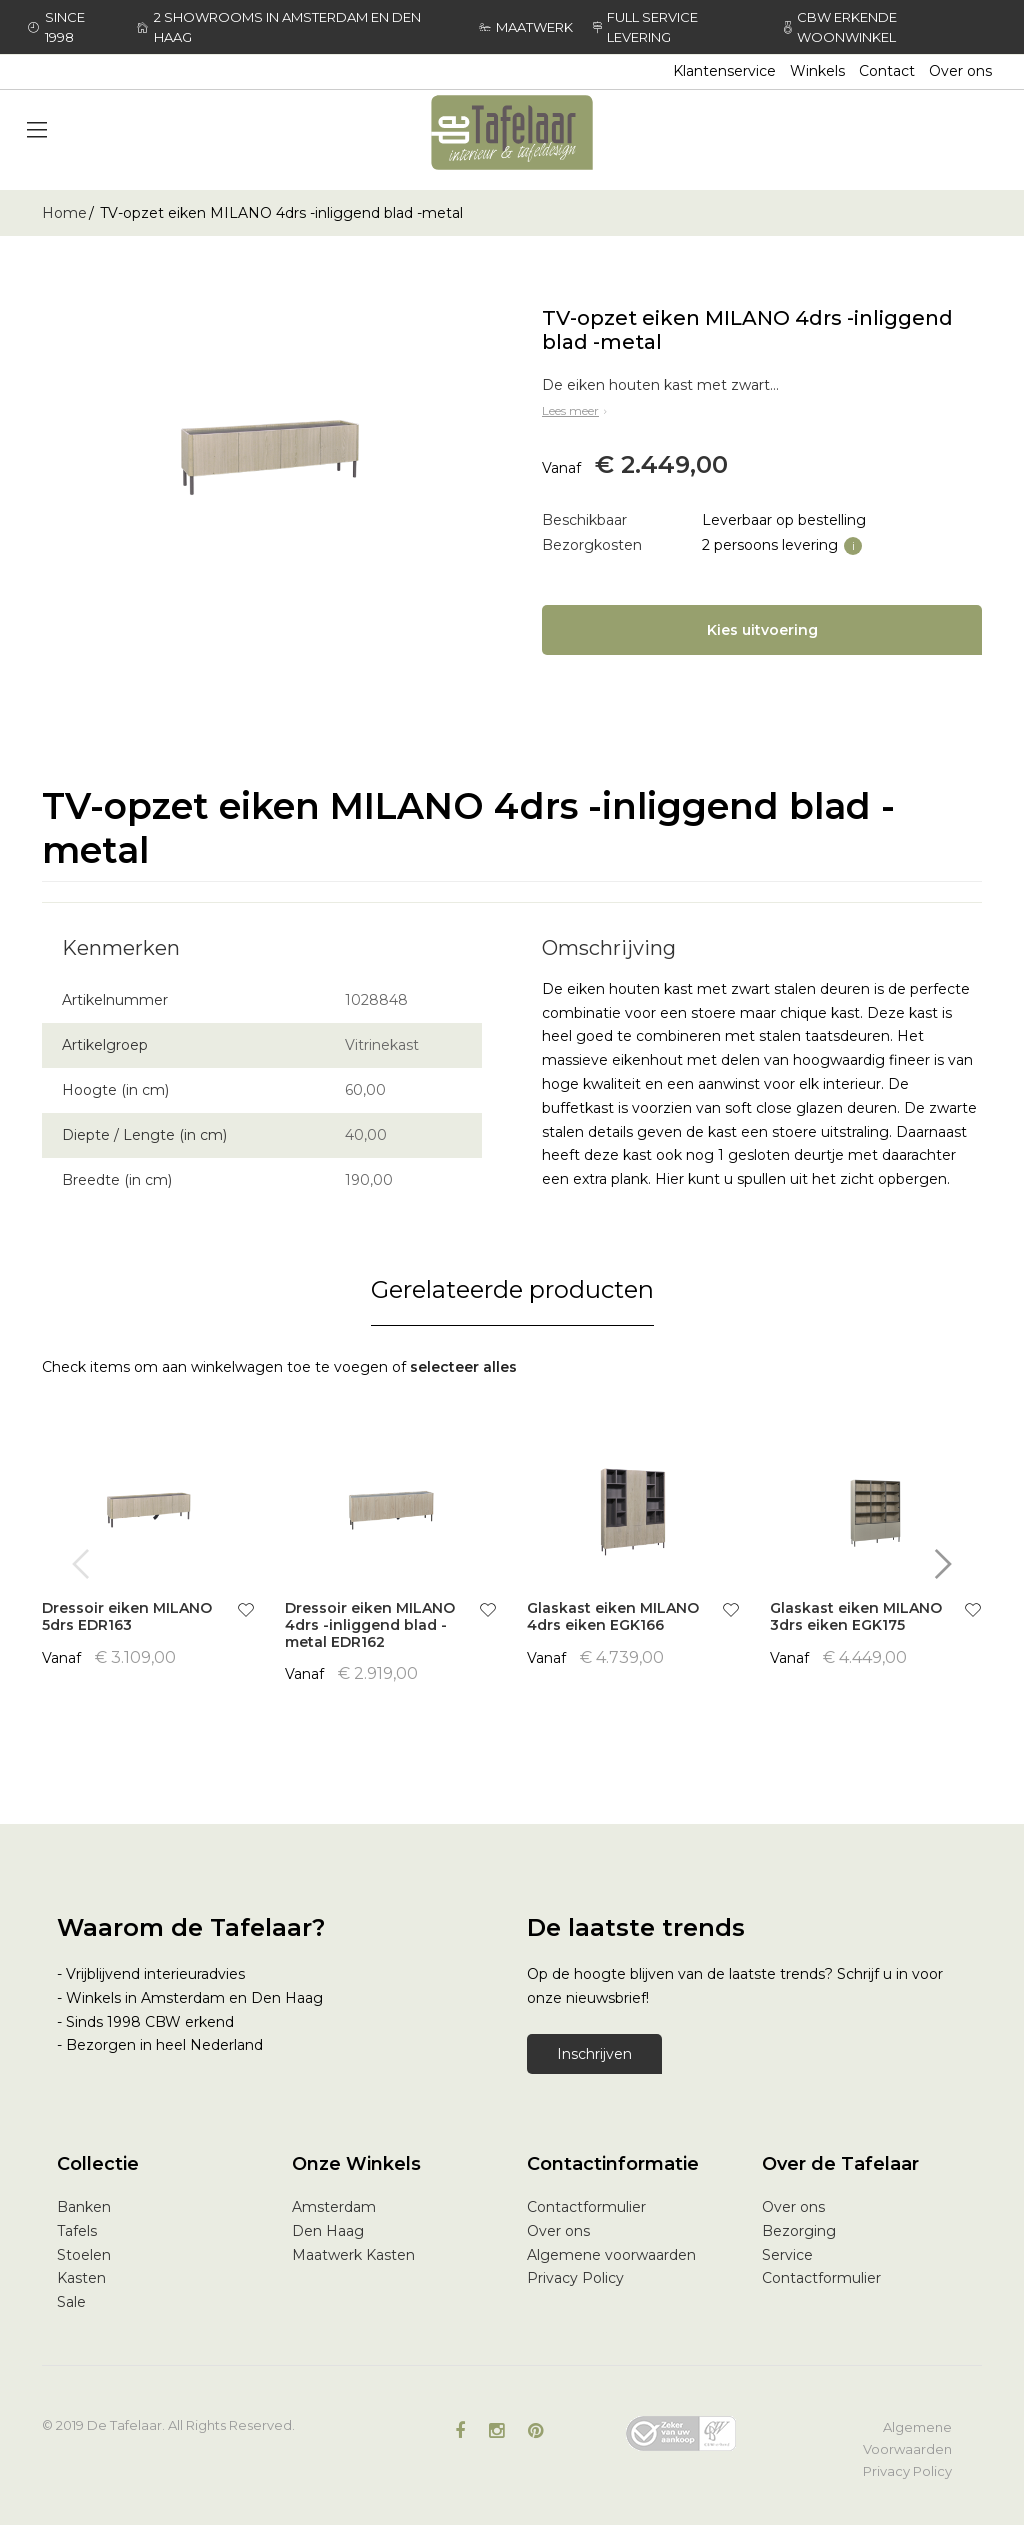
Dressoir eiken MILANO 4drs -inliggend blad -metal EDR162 (370, 1625)
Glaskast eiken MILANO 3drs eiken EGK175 (856, 1616)
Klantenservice (724, 71)
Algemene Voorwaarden (907, 2438)
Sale (71, 2302)
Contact (887, 71)
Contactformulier (586, 2207)
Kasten (81, 2278)
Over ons (960, 71)
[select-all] (463, 1368)
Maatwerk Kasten (353, 2255)
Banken (84, 2207)
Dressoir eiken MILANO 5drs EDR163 (127, 1616)
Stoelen (84, 2255)
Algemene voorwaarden (611, 2255)
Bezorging (799, 2231)
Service (787, 2255)
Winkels (817, 71)
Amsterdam (334, 2207)
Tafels (77, 2231)
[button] (246, 1612)
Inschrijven (594, 2054)
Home (64, 213)
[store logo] (512, 132)
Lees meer (576, 410)
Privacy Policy (575, 2278)
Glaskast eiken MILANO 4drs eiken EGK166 (613, 1616)
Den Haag (328, 2231)
